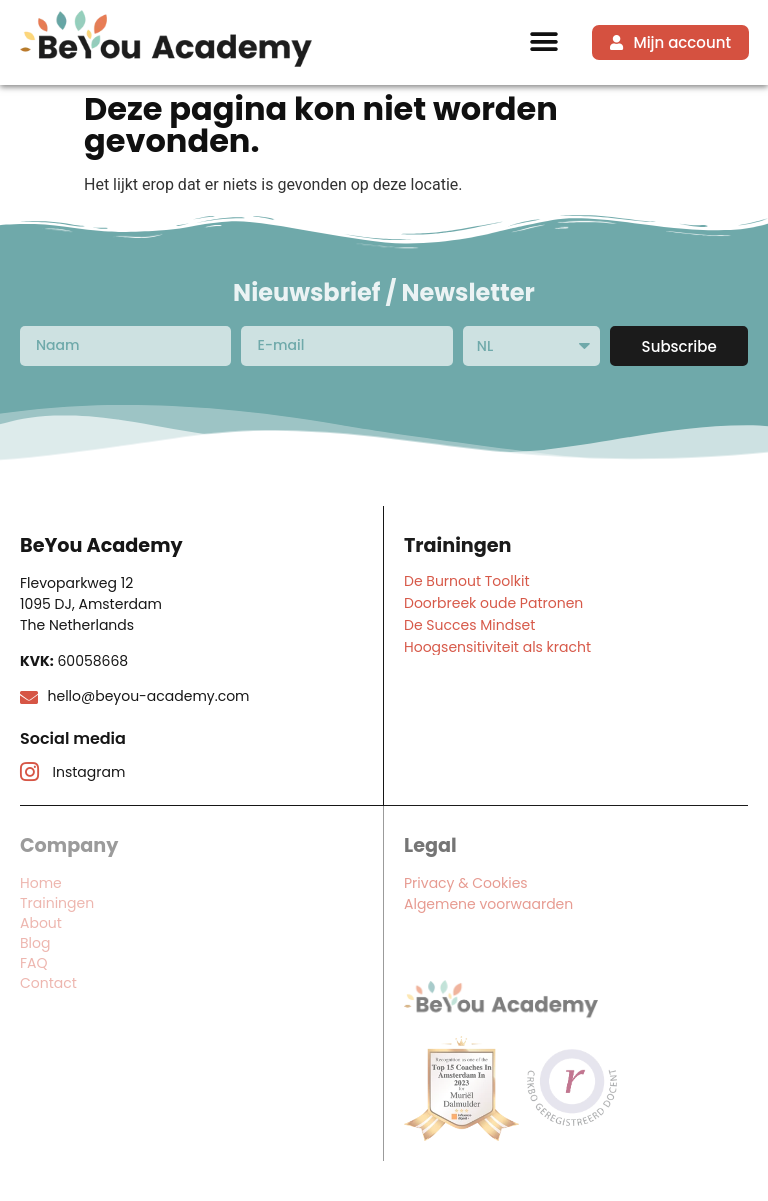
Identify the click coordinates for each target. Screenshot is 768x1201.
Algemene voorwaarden (488, 904)
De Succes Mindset (469, 625)
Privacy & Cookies (466, 883)
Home (41, 883)
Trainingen (57, 903)
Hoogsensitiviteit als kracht (497, 647)
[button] (544, 42)
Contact (48, 983)
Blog (35, 943)
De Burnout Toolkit (466, 581)
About (41, 923)
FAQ (34, 963)
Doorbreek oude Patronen (493, 603)
